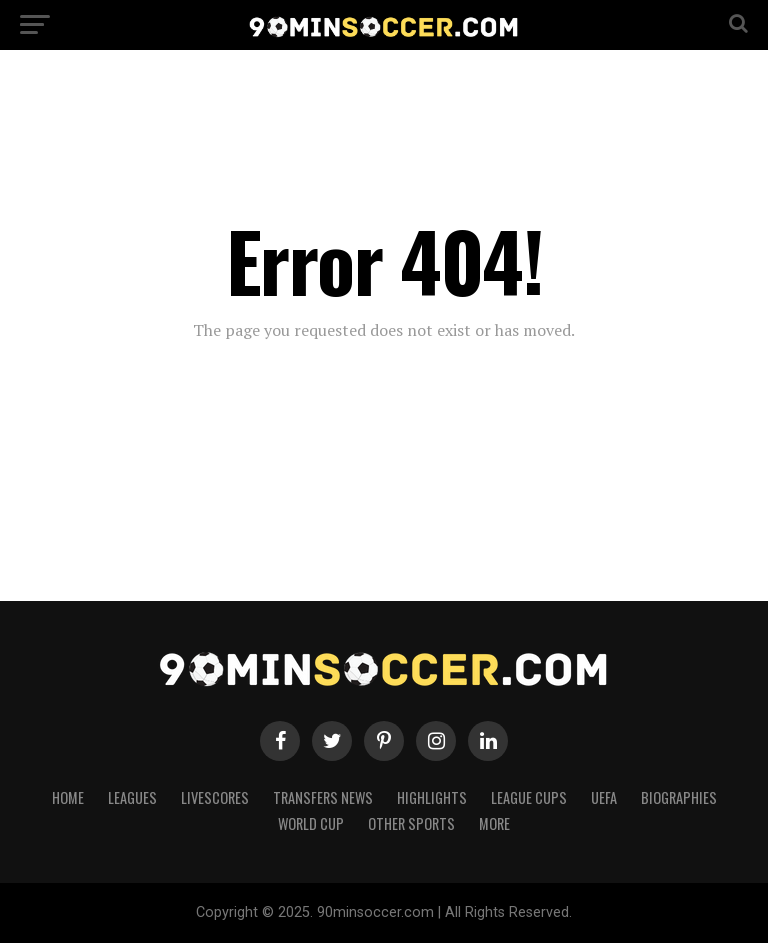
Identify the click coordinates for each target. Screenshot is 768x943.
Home (68, 797)
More (494, 823)
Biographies (679, 797)
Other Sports (411, 823)
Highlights (432, 797)
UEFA (604, 797)
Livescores (215, 797)
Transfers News (323, 797)
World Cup (311, 823)
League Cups (529, 797)
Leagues (132, 797)
